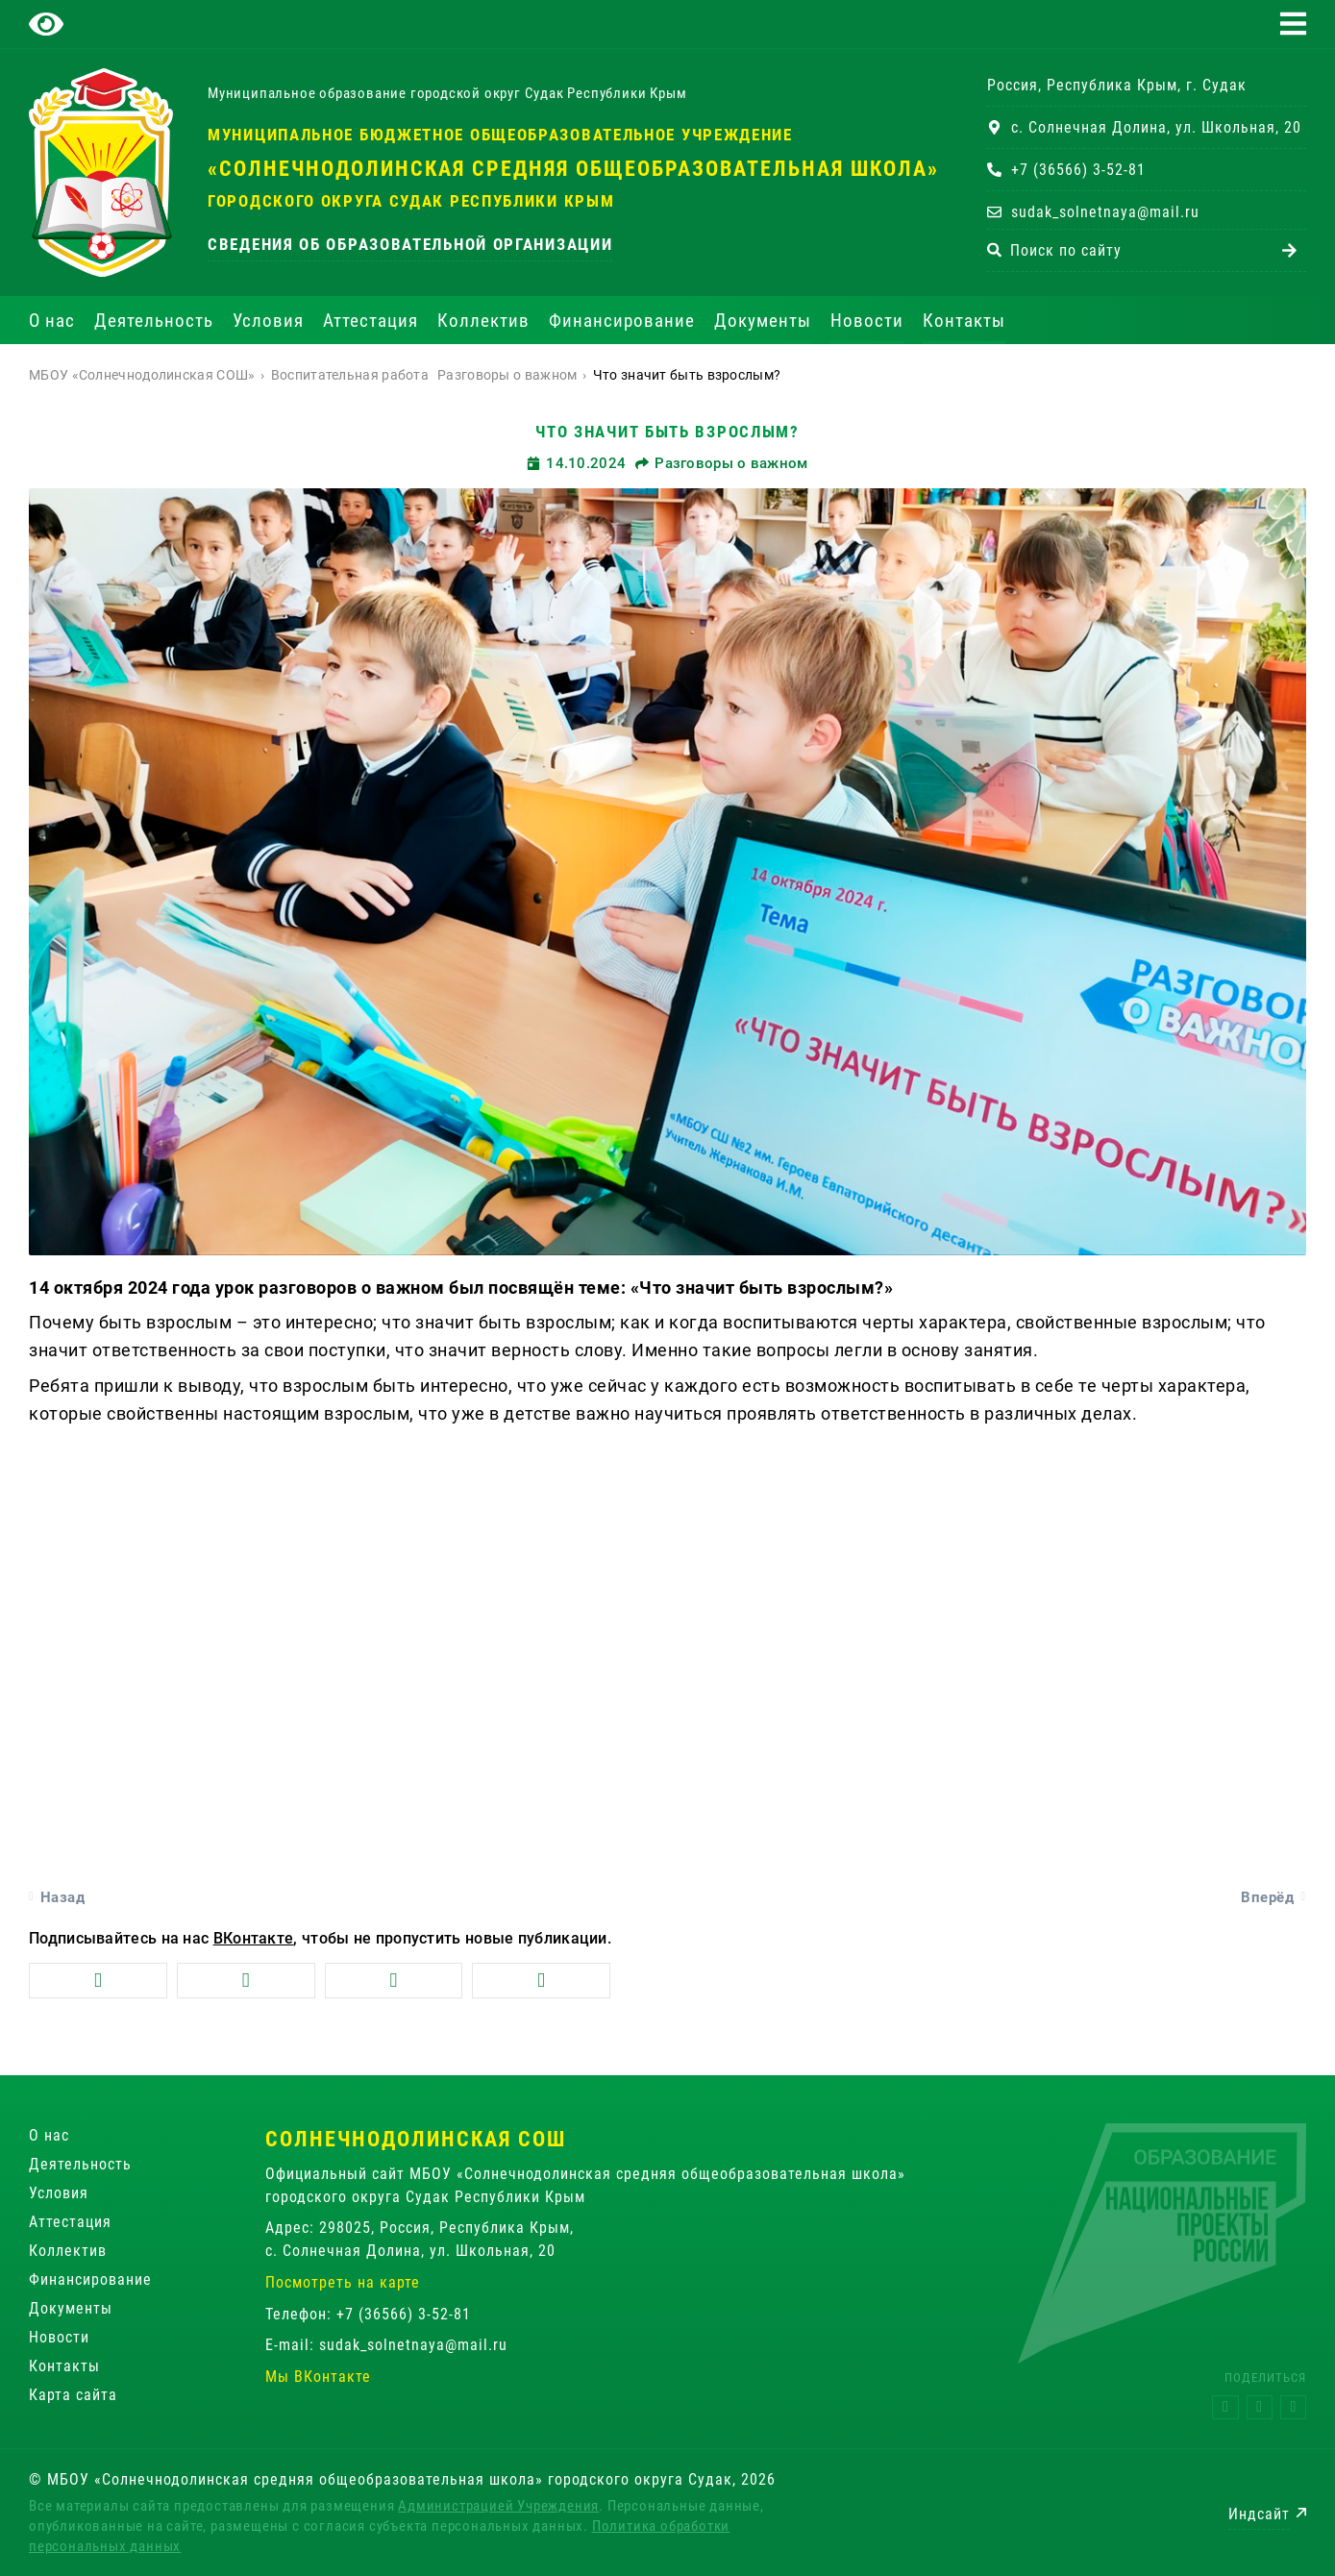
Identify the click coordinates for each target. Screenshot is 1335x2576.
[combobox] (1130, 250)
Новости (866, 321)
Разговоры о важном (507, 375)
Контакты (964, 321)
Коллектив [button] (483, 321)
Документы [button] (762, 321)
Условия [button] (268, 321)
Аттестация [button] (370, 321)
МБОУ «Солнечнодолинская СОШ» (142, 375)
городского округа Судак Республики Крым (411, 201)
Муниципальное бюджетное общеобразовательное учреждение (500, 134)
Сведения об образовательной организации (410, 244)
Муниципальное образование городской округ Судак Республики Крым (447, 93)
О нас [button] (52, 321)
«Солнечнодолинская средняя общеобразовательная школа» (573, 169)
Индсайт (1259, 2514)
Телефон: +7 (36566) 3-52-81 (368, 2314)
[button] (1293, 23)
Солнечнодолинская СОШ (415, 2139)
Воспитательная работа (350, 375)
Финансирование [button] (622, 321)
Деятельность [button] (153, 321)
